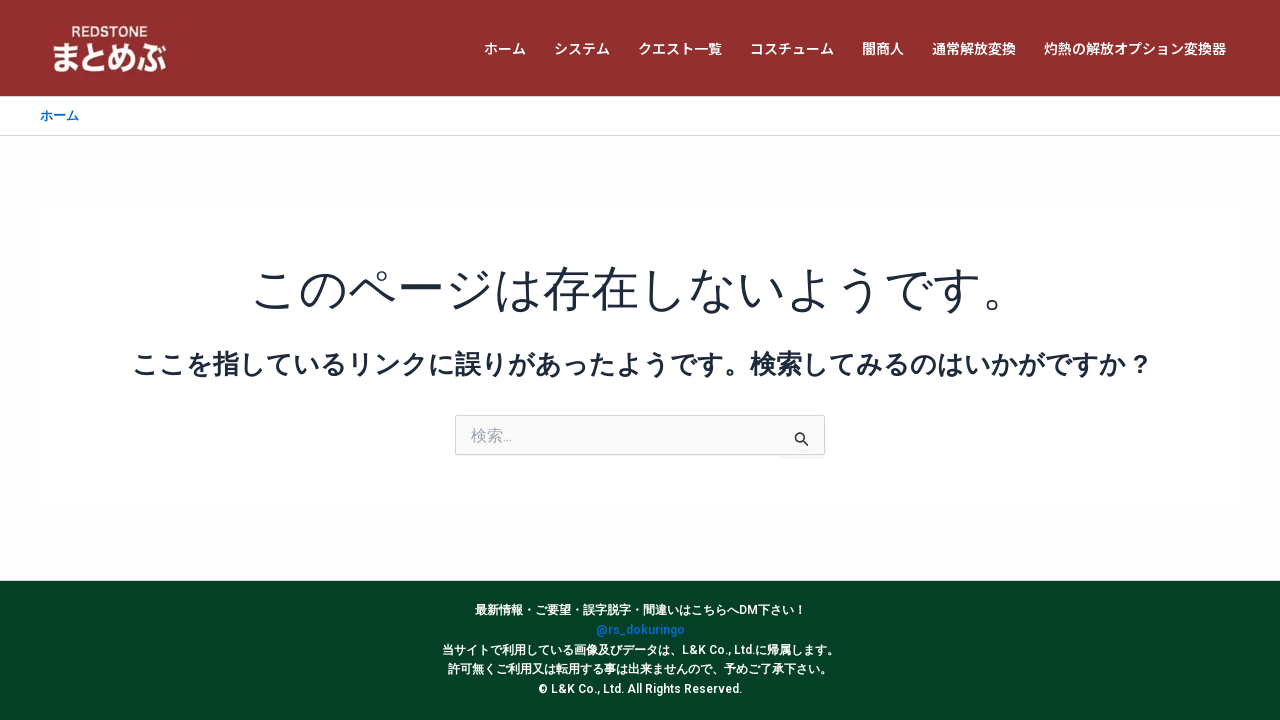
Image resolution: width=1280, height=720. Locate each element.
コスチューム (792, 48)
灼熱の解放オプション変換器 (1135, 48)
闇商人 (883, 48)
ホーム (505, 48)
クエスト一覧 (680, 48)
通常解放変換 (974, 48)
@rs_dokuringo (640, 630)
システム (582, 48)
